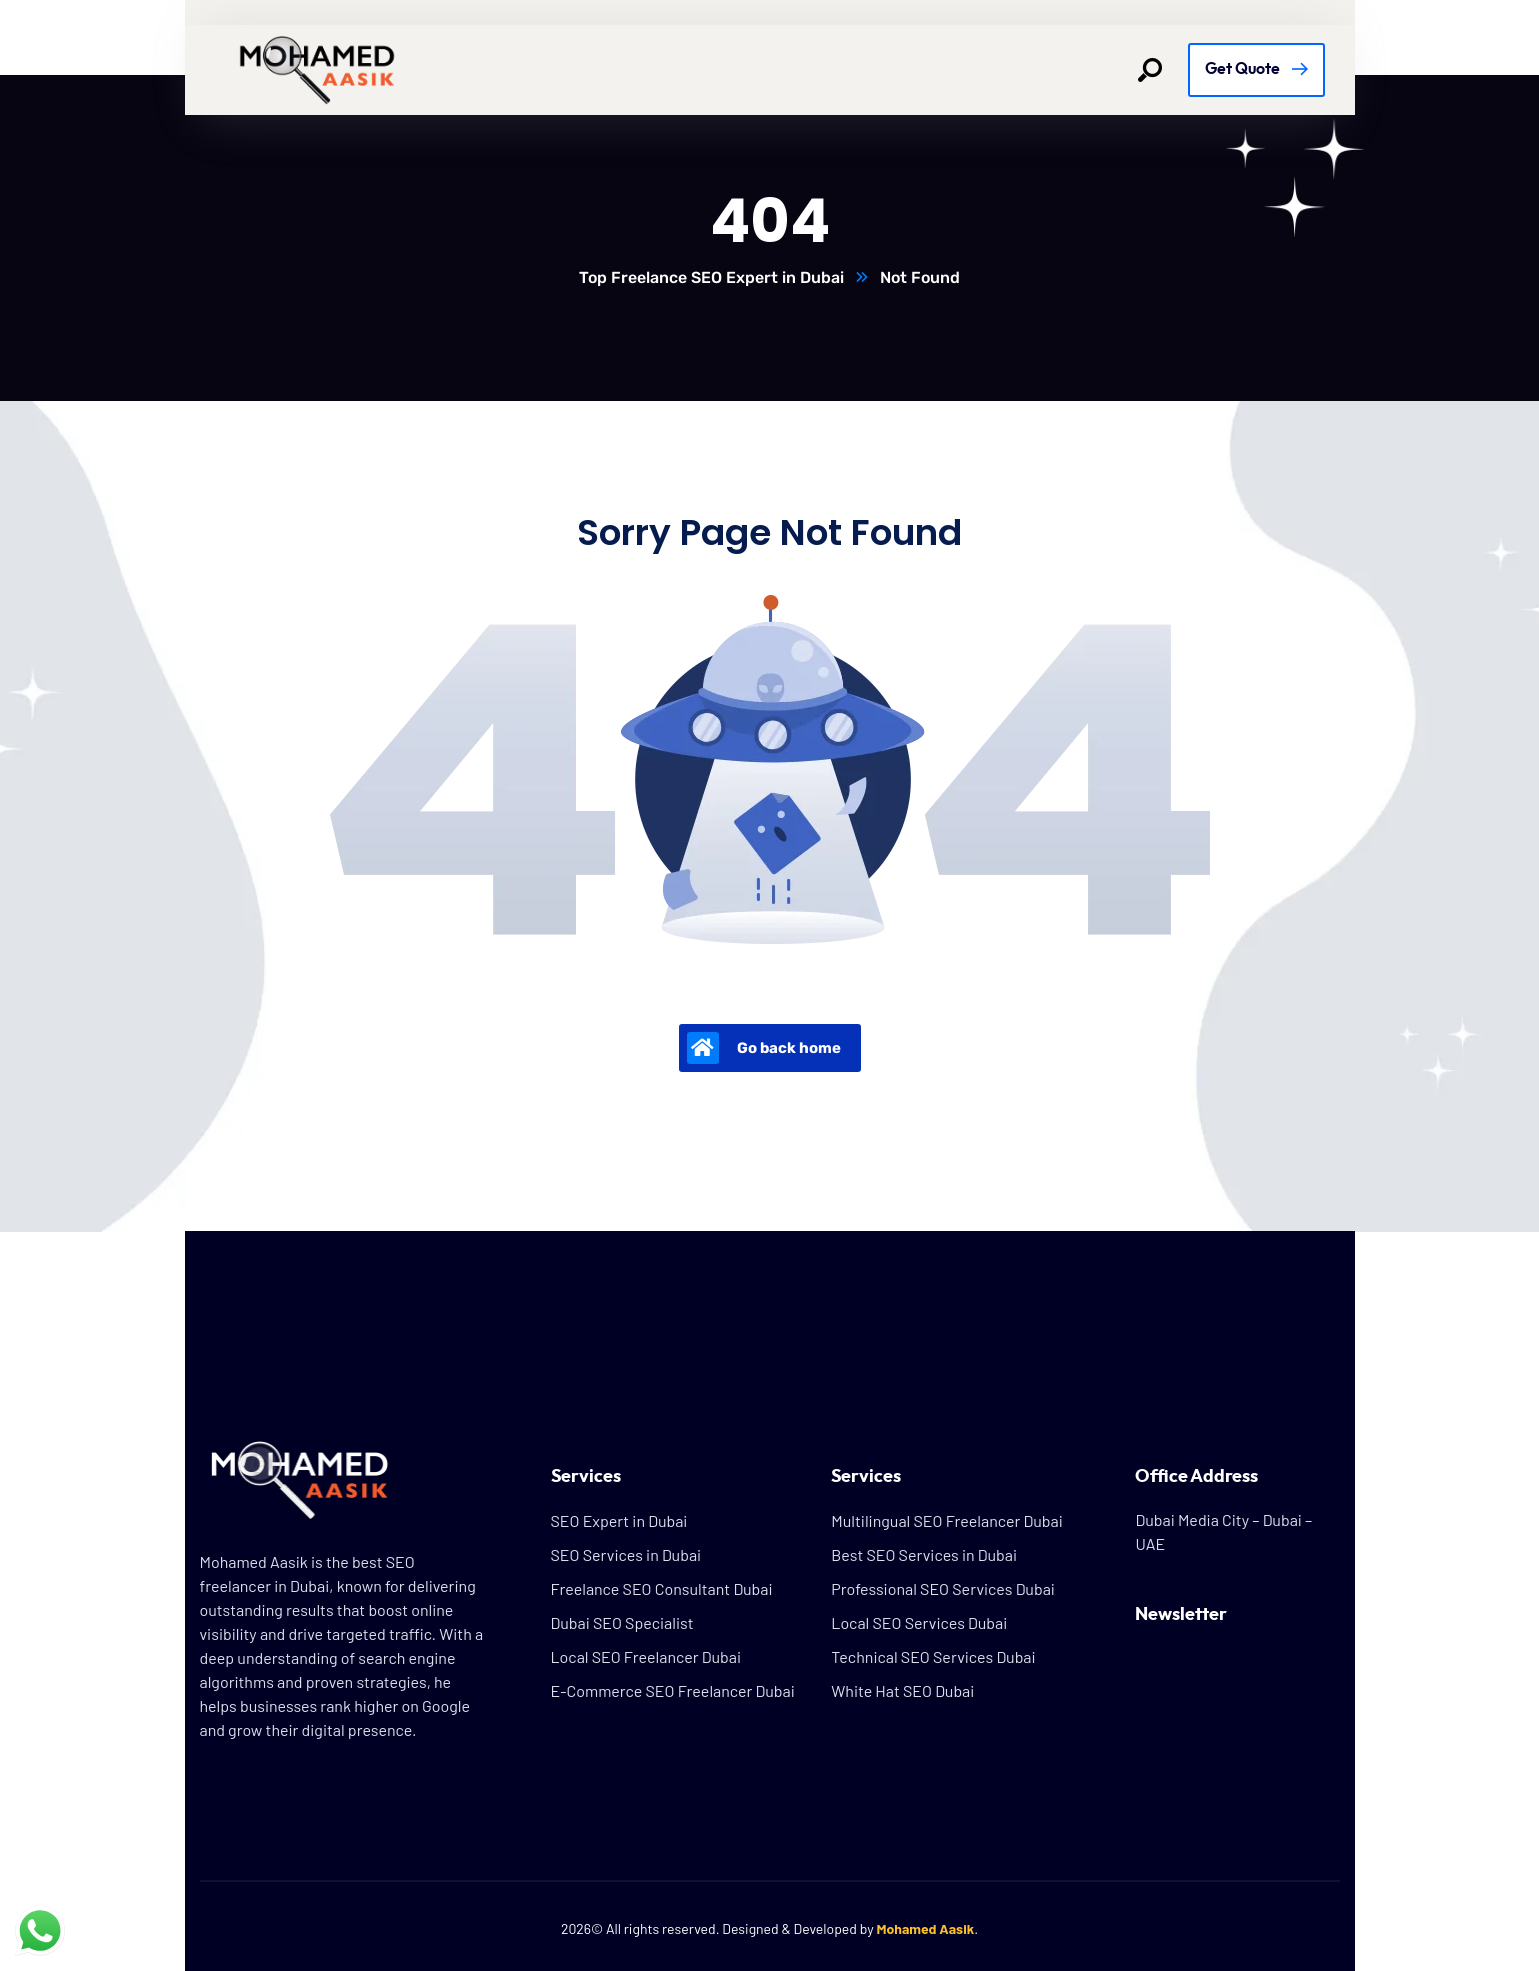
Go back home (764, 1048)
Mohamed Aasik (925, 1928)
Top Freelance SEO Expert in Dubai (711, 277)
